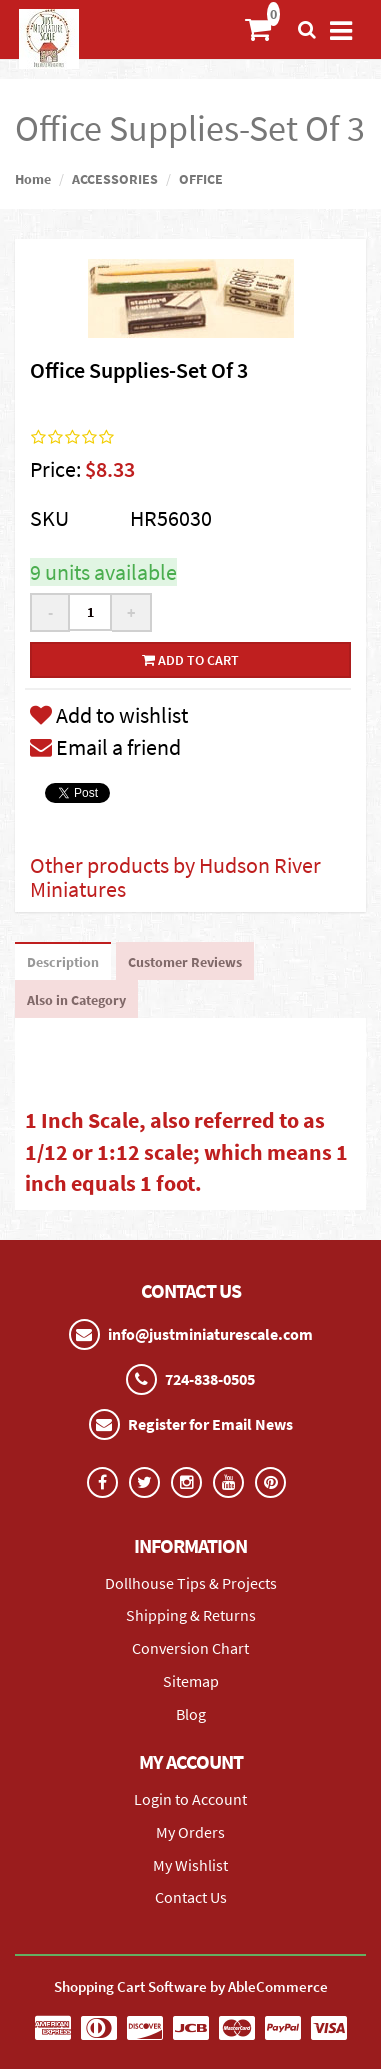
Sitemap (191, 1681)
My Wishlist (190, 1865)
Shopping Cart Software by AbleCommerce (191, 1986)
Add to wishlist (109, 715)
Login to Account (190, 1799)
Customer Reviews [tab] (185, 962)
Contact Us (191, 1897)
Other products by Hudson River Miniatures (175, 877)
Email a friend (105, 747)
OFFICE (201, 179)
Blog (191, 1714)
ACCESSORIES (115, 179)
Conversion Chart (190, 1648)
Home (33, 179)
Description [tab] (63, 962)
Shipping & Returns (191, 1615)
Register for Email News (210, 1424)
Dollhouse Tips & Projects (191, 1583)
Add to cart (190, 660)
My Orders (190, 1832)
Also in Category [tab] (76, 1000)
